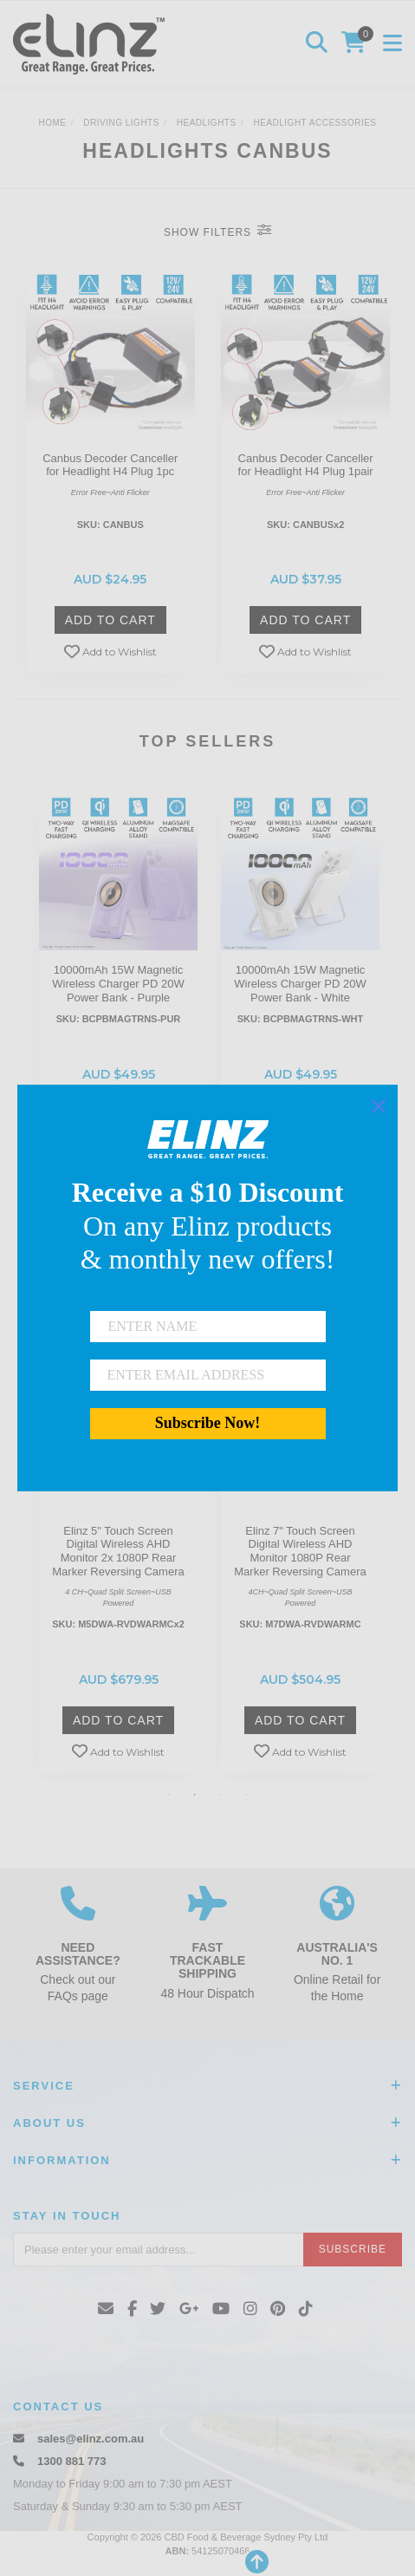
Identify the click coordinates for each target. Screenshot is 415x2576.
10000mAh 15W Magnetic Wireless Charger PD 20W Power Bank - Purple (118, 983)
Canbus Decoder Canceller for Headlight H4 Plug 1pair (305, 465)
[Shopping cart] (356, 44)
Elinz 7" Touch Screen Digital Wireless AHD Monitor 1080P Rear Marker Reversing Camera (300, 1551)
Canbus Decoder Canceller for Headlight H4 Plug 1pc (110, 465)
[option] (118, 984)
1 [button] (169, 1794)
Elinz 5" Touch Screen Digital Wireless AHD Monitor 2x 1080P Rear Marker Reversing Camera (118, 1551)
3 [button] (221, 1794)
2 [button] (195, 1794)
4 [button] (247, 1794)
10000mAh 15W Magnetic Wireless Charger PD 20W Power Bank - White (300, 983)
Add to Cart (110, 620)
